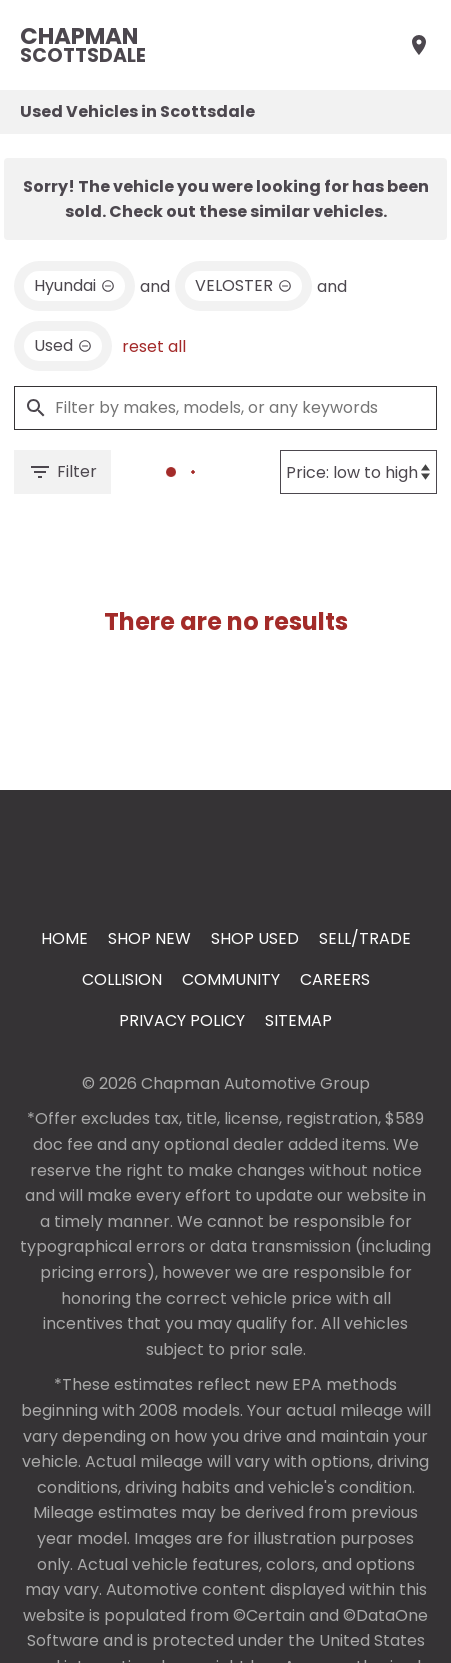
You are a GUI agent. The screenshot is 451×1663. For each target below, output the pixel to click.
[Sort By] (358, 472)
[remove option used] (63, 346)
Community (231, 979)
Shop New (149, 938)
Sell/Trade (365, 938)
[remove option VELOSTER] (243, 286)
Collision (122, 979)
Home (64, 938)
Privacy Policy (182, 1020)
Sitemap (298, 1020)
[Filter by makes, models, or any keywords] (225, 408)
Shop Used (255, 938)
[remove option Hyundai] (74, 286)
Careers (335, 979)
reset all (154, 346)
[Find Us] (419, 45)
